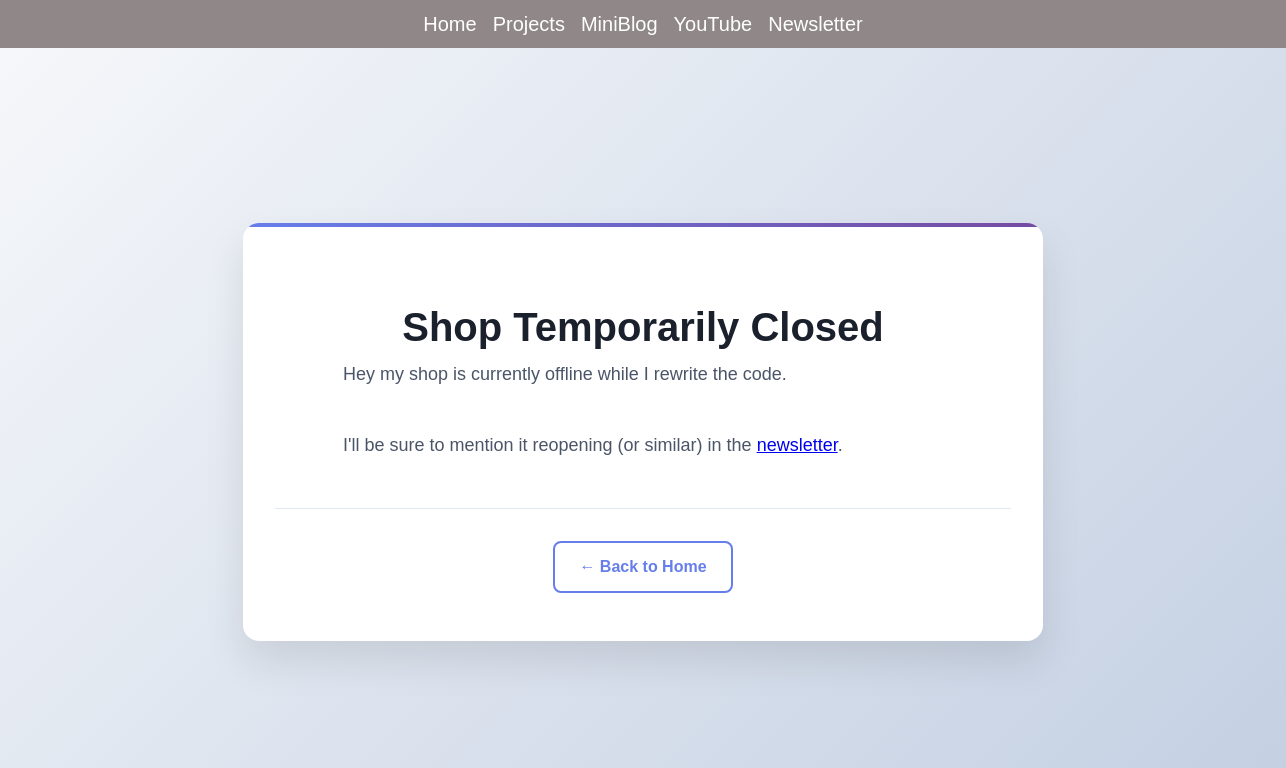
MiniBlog (619, 24)
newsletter (797, 445)
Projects (529, 24)
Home (449, 24)
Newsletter (815, 24)
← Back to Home (642, 566)
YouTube (713, 24)
